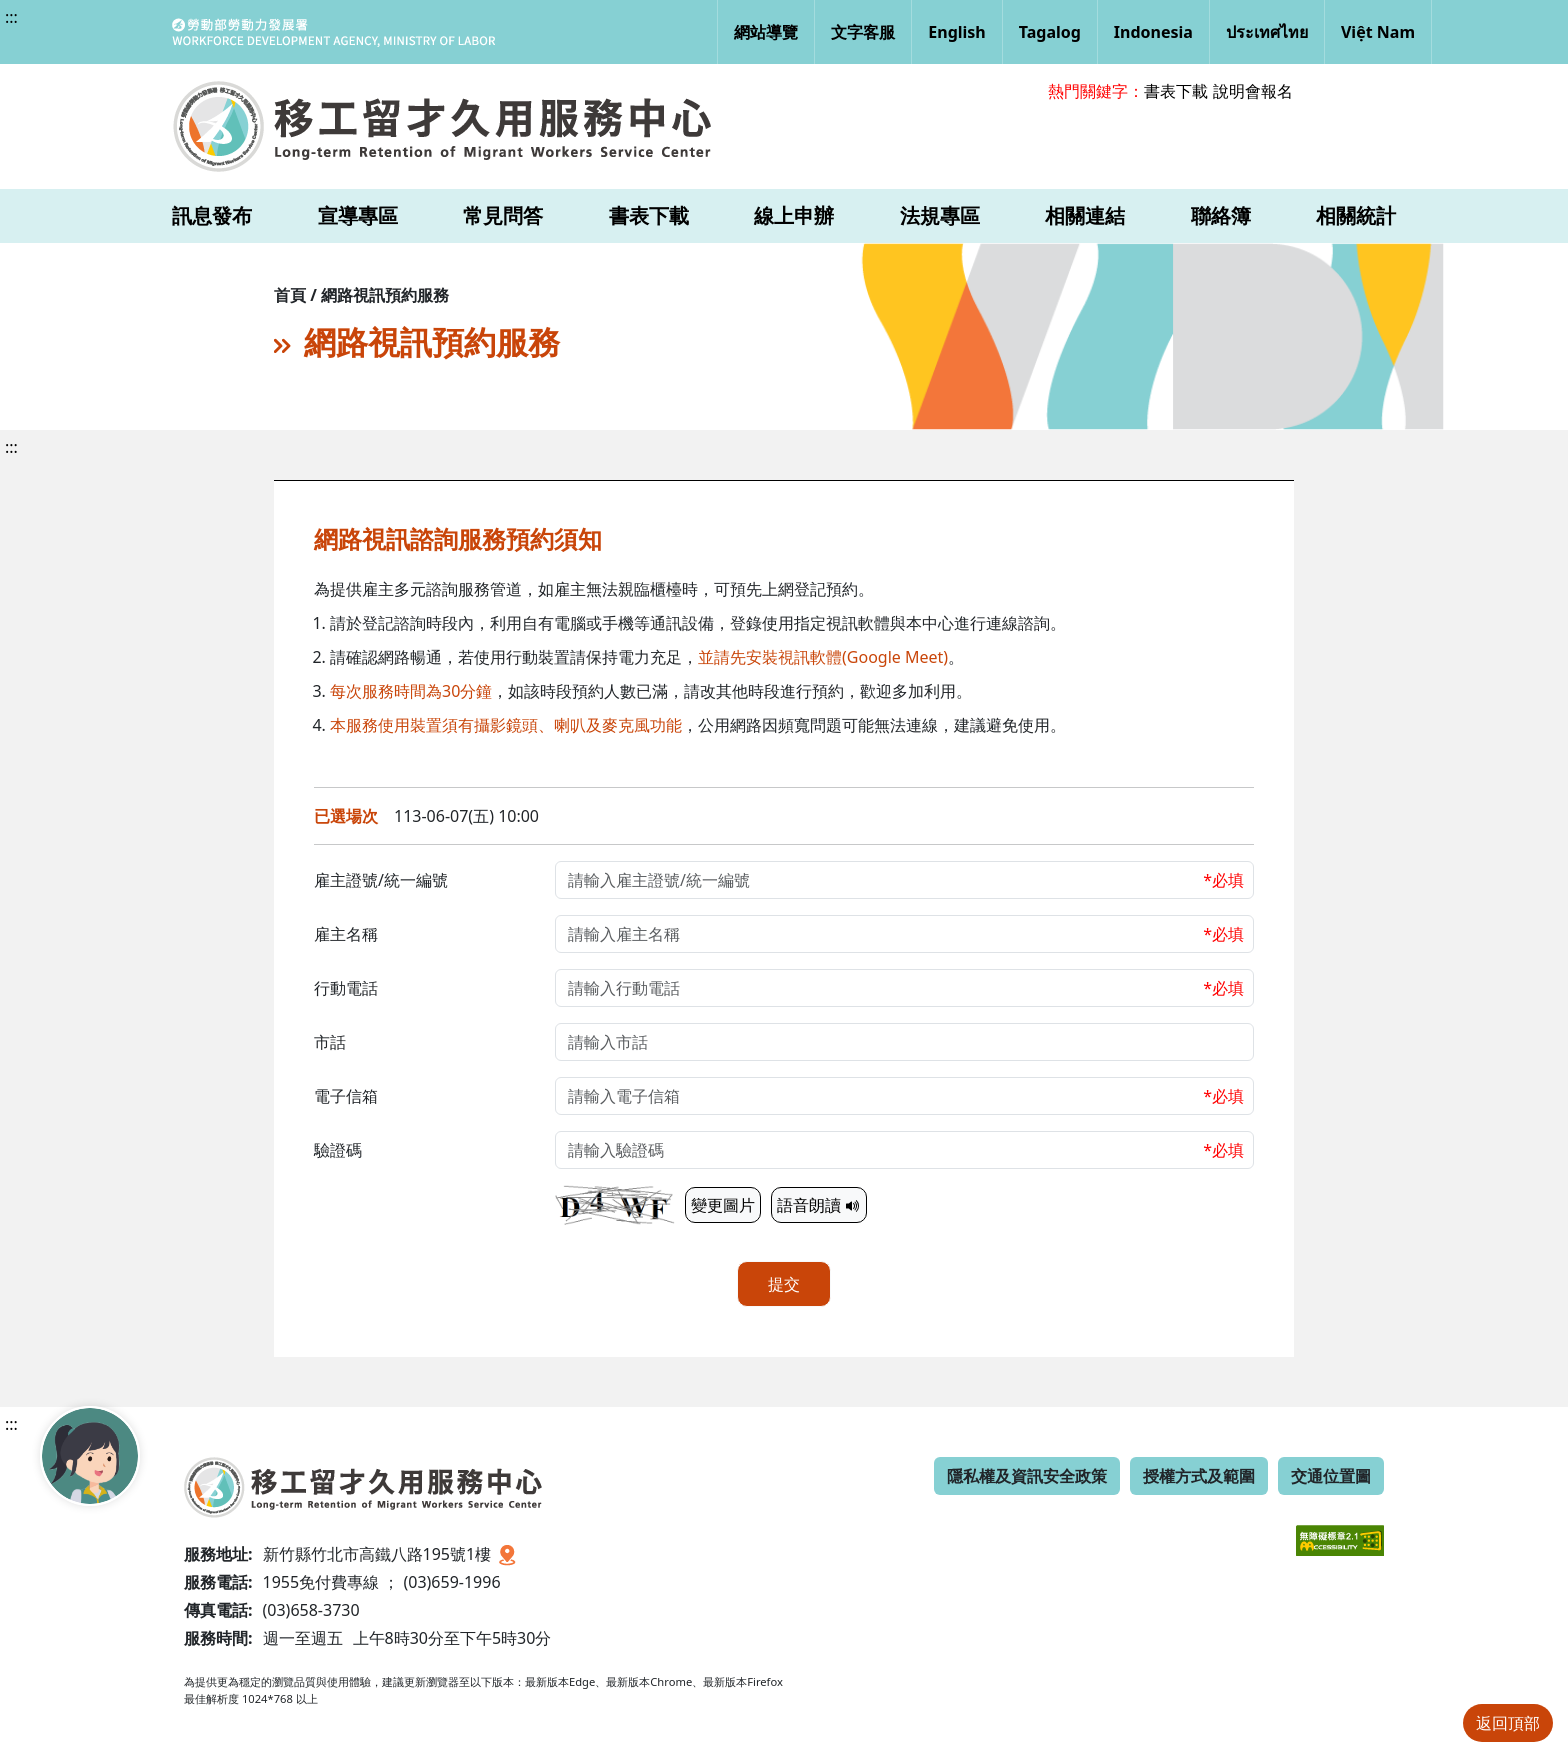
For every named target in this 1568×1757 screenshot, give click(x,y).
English (956, 32)
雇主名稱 (346, 934)
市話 (330, 1042)
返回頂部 (1508, 1723)
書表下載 (1176, 91)
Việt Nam (1378, 32)
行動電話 (346, 988)
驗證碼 (338, 1150)
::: (11, 17)
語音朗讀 (819, 1205)
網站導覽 (766, 32)
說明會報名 (1253, 91)
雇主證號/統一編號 (381, 880)
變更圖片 (723, 1205)
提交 (784, 1284)
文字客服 (863, 32)
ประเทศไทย (1267, 32)
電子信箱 (346, 1096)
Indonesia (1153, 32)
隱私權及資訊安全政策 (1027, 1476)
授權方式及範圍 (1199, 1476)
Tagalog (1050, 32)
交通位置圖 (1331, 1476)
